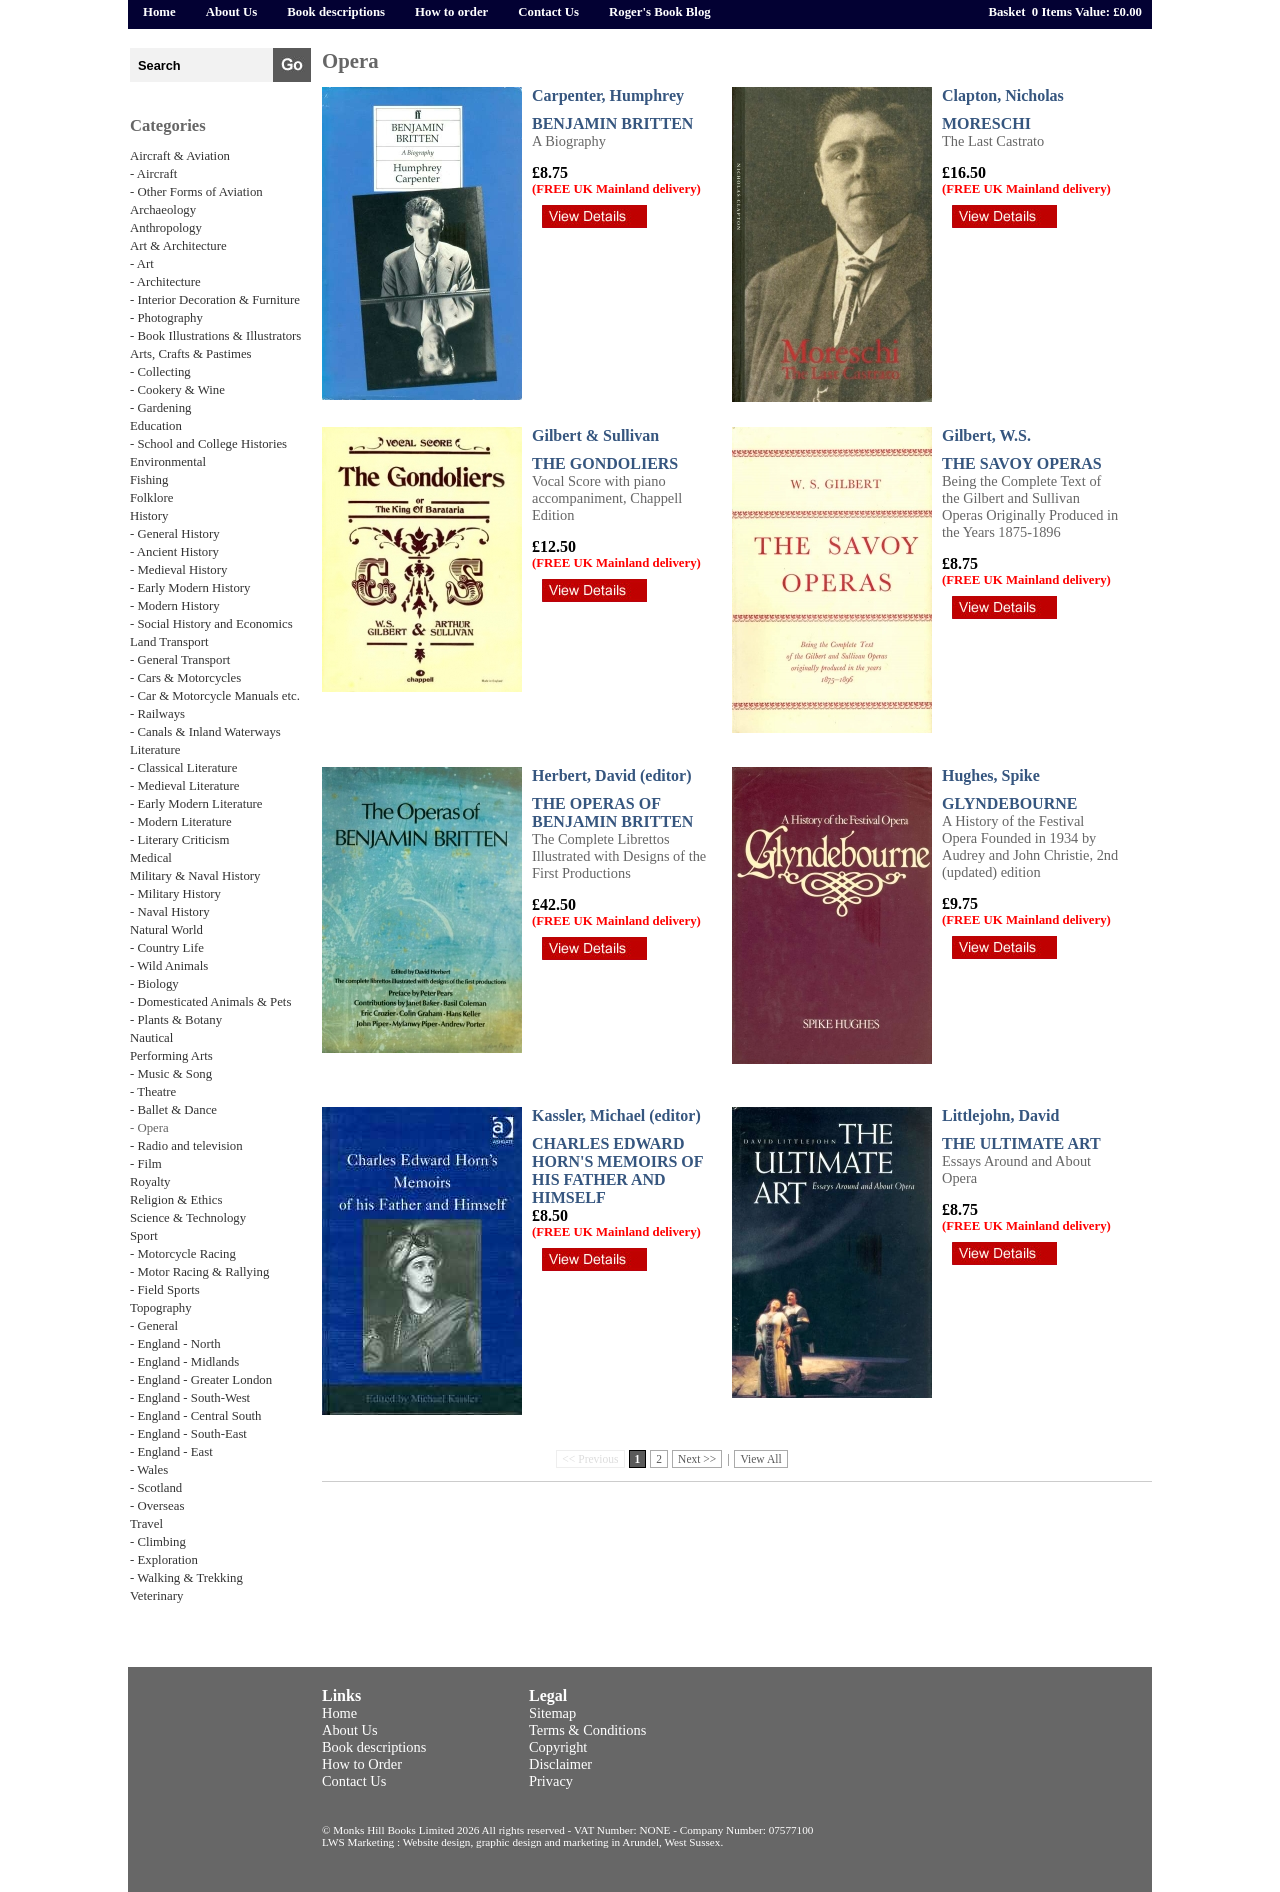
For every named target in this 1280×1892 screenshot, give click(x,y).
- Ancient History (174, 552)
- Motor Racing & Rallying (199, 1272)
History (149, 516)
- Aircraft (153, 174)
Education (156, 426)
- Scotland (156, 1488)
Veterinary (156, 1596)
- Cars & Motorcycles (185, 678)
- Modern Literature (181, 822)
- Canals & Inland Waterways (205, 732)
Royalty (150, 1182)
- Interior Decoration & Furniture (215, 300)
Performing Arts (171, 1056)
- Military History (175, 894)
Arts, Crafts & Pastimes (191, 354)
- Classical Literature (183, 768)
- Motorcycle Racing (183, 1254)
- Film (146, 1164)
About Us (232, 12)
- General (154, 1326)
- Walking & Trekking (186, 1578)
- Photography (166, 318)
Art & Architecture (178, 246)
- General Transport (180, 660)
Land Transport (169, 642)
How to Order (362, 1764)
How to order (451, 12)
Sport (144, 1236)
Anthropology (166, 228)
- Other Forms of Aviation (196, 192)
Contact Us (548, 12)
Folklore (151, 498)
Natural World (166, 930)
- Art (142, 264)
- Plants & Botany (176, 1020)
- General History (175, 534)
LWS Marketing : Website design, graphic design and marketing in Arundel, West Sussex (521, 1842)
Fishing (149, 480)
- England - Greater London (201, 1380)
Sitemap (552, 1713)
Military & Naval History (195, 876)
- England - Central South (196, 1416)
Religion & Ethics (176, 1200)
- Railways (157, 714)
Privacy (551, 1781)
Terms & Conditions (587, 1730)
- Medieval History (178, 570)
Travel (146, 1524)
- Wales (149, 1470)
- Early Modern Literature (196, 804)
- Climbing (158, 1542)
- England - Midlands (184, 1362)
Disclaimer (560, 1764)
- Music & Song (171, 1074)
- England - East (171, 1452)
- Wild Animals (169, 966)
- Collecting (160, 372)
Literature (155, 750)
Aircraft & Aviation (180, 156)
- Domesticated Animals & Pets (210, 1002)
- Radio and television (186, 1146)
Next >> (697, 1459)
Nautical (151, 1038)
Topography (161, 1308)
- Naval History (170, 912)
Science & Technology (188, 1218)
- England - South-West (190, 1398)
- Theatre (153, 1092)
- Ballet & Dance (173, 1110)
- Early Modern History (190, 588)
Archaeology (163, 210)
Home (159, 12)
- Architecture (165, 282)
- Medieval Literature (184, 786)
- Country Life (167, 948)
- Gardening (160, 408)
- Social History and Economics (211, 624)
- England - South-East (188, 1434)
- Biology (154, 984)
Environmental (168, 462)
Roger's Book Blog (660, 12)
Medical (151, 858)
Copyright (558, 1747)
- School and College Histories (208, 444)
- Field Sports (165, 1290)
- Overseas (157, 1506)
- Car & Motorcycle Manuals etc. (215, 696)
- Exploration (164, 1560)
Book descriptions (336, 12)
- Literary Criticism (180, 840)
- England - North (175, 1344)
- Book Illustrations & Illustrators (215, 336)
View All (760, 1459)
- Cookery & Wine (177, 390)
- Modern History (175, 606)
